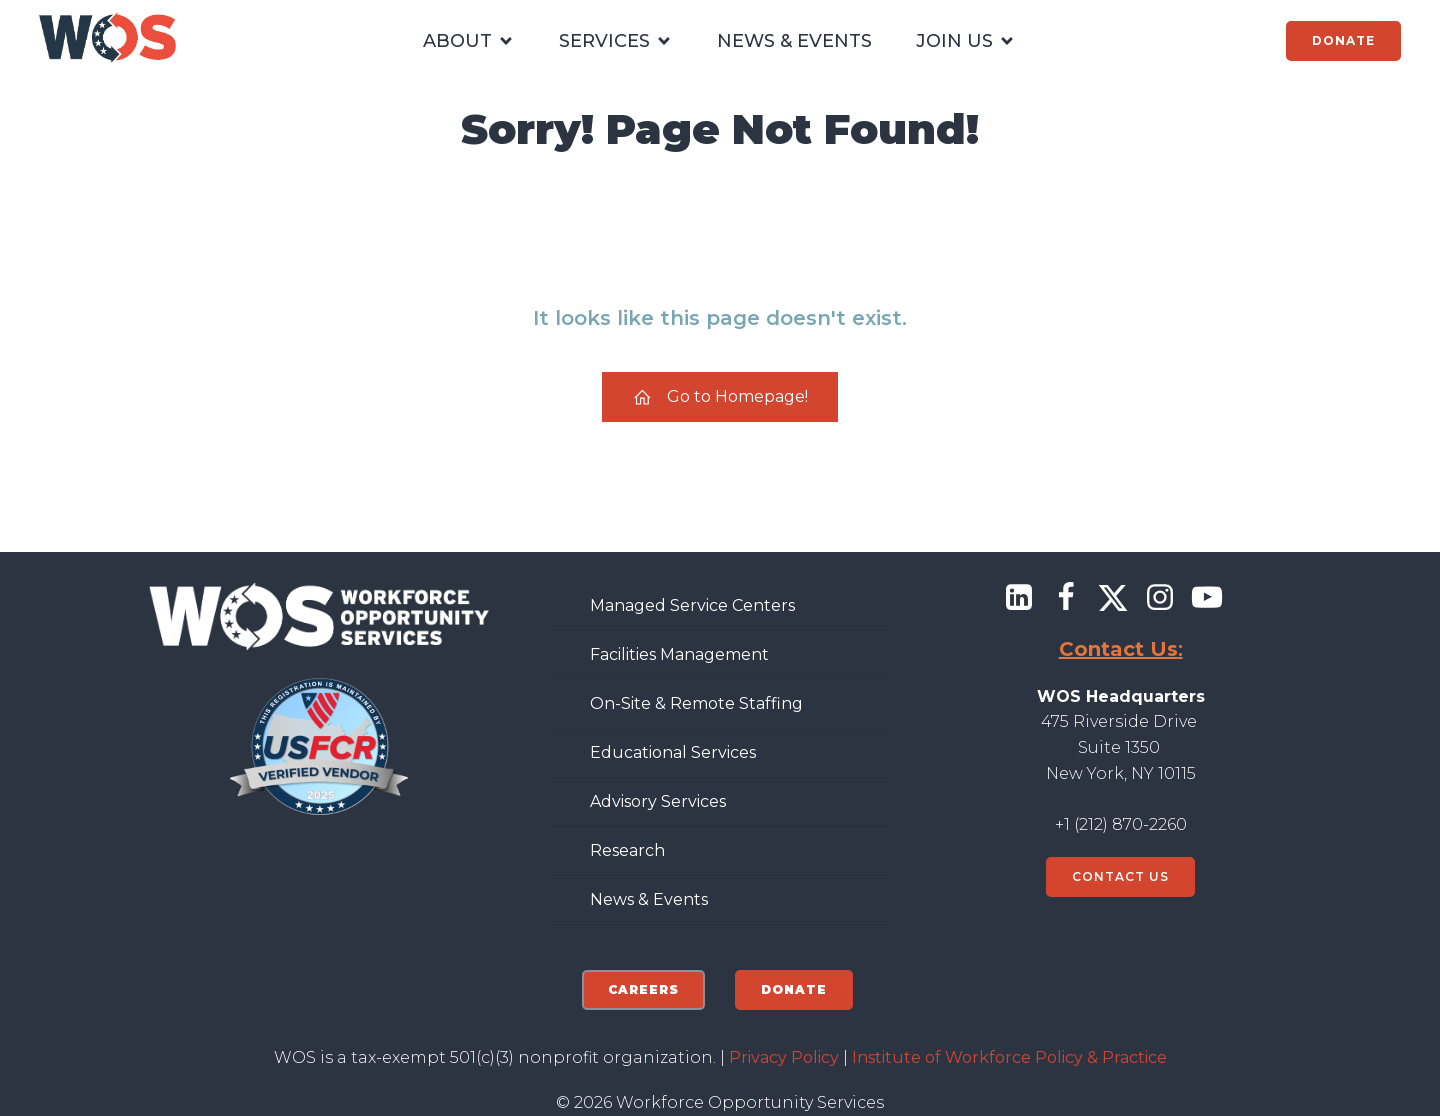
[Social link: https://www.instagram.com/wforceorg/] (1167, 598)
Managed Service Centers (692, 605)
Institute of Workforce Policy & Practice (1009, 1057)
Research (627, 850)
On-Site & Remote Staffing (696, 703)
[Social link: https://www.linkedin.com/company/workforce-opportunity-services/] (1026, 598)
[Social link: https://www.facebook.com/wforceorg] (1073, 598)
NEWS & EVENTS (794, 41)
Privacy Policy (784, 1057)
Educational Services (673, 752)
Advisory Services (658, 801)
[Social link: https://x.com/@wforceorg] (1120, 598)
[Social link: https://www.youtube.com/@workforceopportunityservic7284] (1214, 598)
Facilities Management (679, 654)
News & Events (649, 899)
